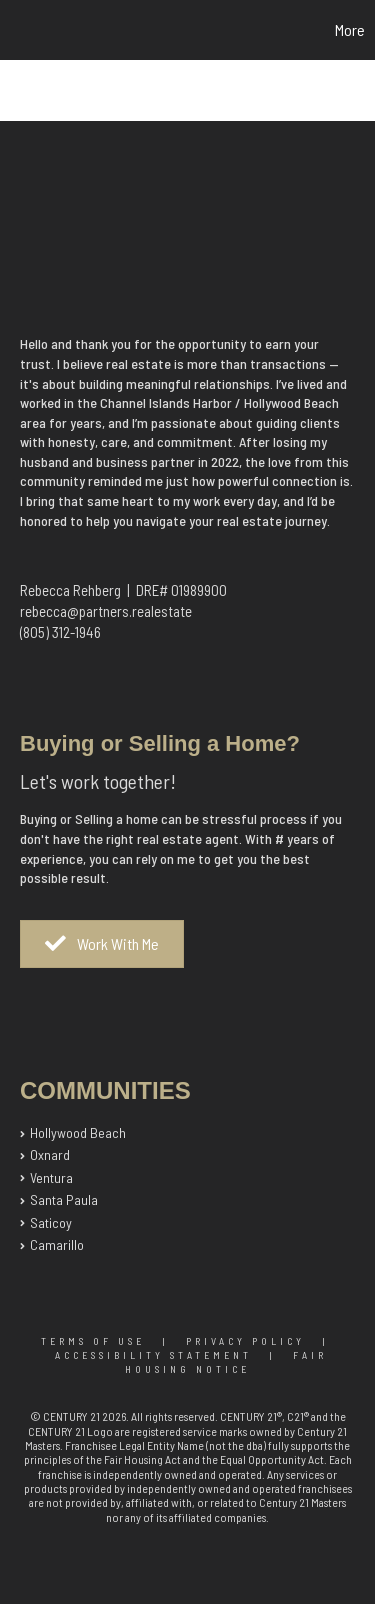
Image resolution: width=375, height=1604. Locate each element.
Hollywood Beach (78, 1132)
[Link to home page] (18, 30)
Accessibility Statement (153, 1355)
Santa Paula (64, 1199)
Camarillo (57, 1244)
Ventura (51, 1177)
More (350, 29)
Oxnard (50, 1154)
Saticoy (51, 1222)
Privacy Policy (245, 1341)
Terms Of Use (93, 1341)
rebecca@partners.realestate (106, 611)
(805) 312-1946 (60, 632)
